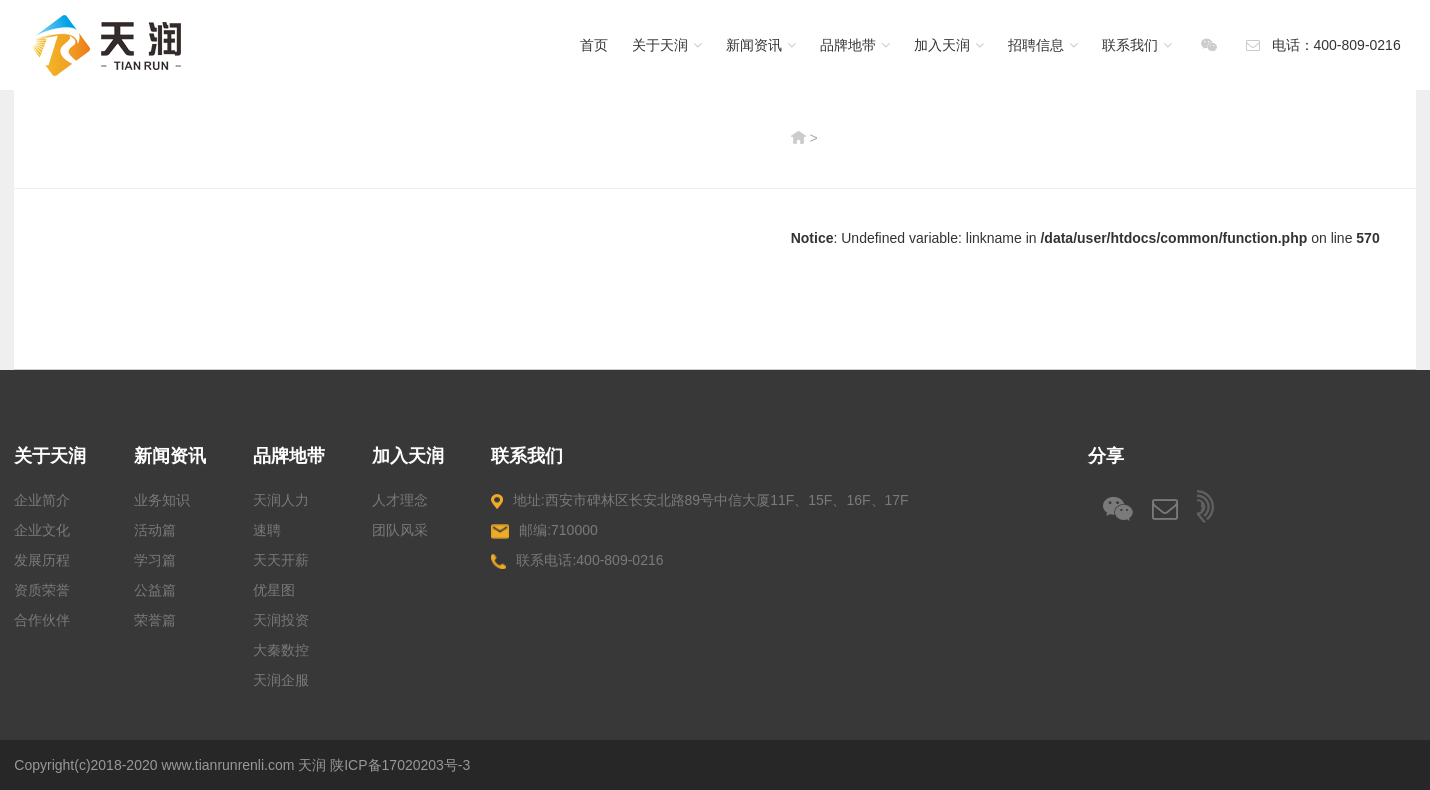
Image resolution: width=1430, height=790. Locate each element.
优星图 (274, 590)
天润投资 (281, 620)
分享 (1106, 456)
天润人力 (281, 500)
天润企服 (281, 680)
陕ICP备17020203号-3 (400, 765)
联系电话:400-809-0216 (577, 560)
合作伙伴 (42, 620)
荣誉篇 (155, 620)
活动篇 (155, 530)
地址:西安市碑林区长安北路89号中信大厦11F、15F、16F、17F (699, 500)
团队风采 (400, 530)
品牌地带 (855, 45)
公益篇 (155, 590)
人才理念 (400, 500)
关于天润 (667, 45)
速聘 (267, 530)
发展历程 (42, 560)
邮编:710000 (544, 530)
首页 (594, 45)
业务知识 (162, 500)
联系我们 (1137, 45)
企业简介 (42, 500)
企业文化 (42, 530)
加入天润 (949, 45)
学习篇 (155, 560)
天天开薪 (281, 560)
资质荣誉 (42, 590)
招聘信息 (1043, 45)
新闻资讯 (761, 45)
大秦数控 (281, 650)
